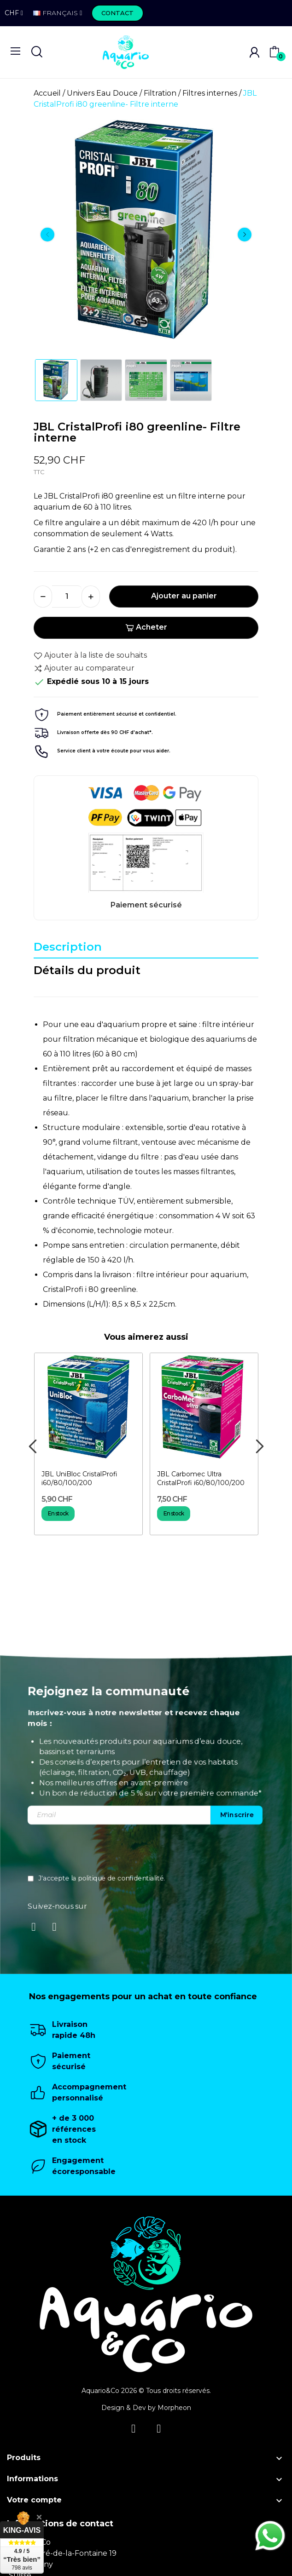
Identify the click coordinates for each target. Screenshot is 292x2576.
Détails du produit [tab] (87, 970)
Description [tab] (68, 946)
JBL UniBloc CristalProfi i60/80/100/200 (79, 1478)
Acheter (146, 627)
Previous (47, 234)
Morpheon (174, 2408)
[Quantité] (67, 596)
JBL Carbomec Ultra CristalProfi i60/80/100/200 (201, 1478)
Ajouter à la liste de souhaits (90, 655)
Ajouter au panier (184, 595)
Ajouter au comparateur (84, 668)
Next (244, 234)
